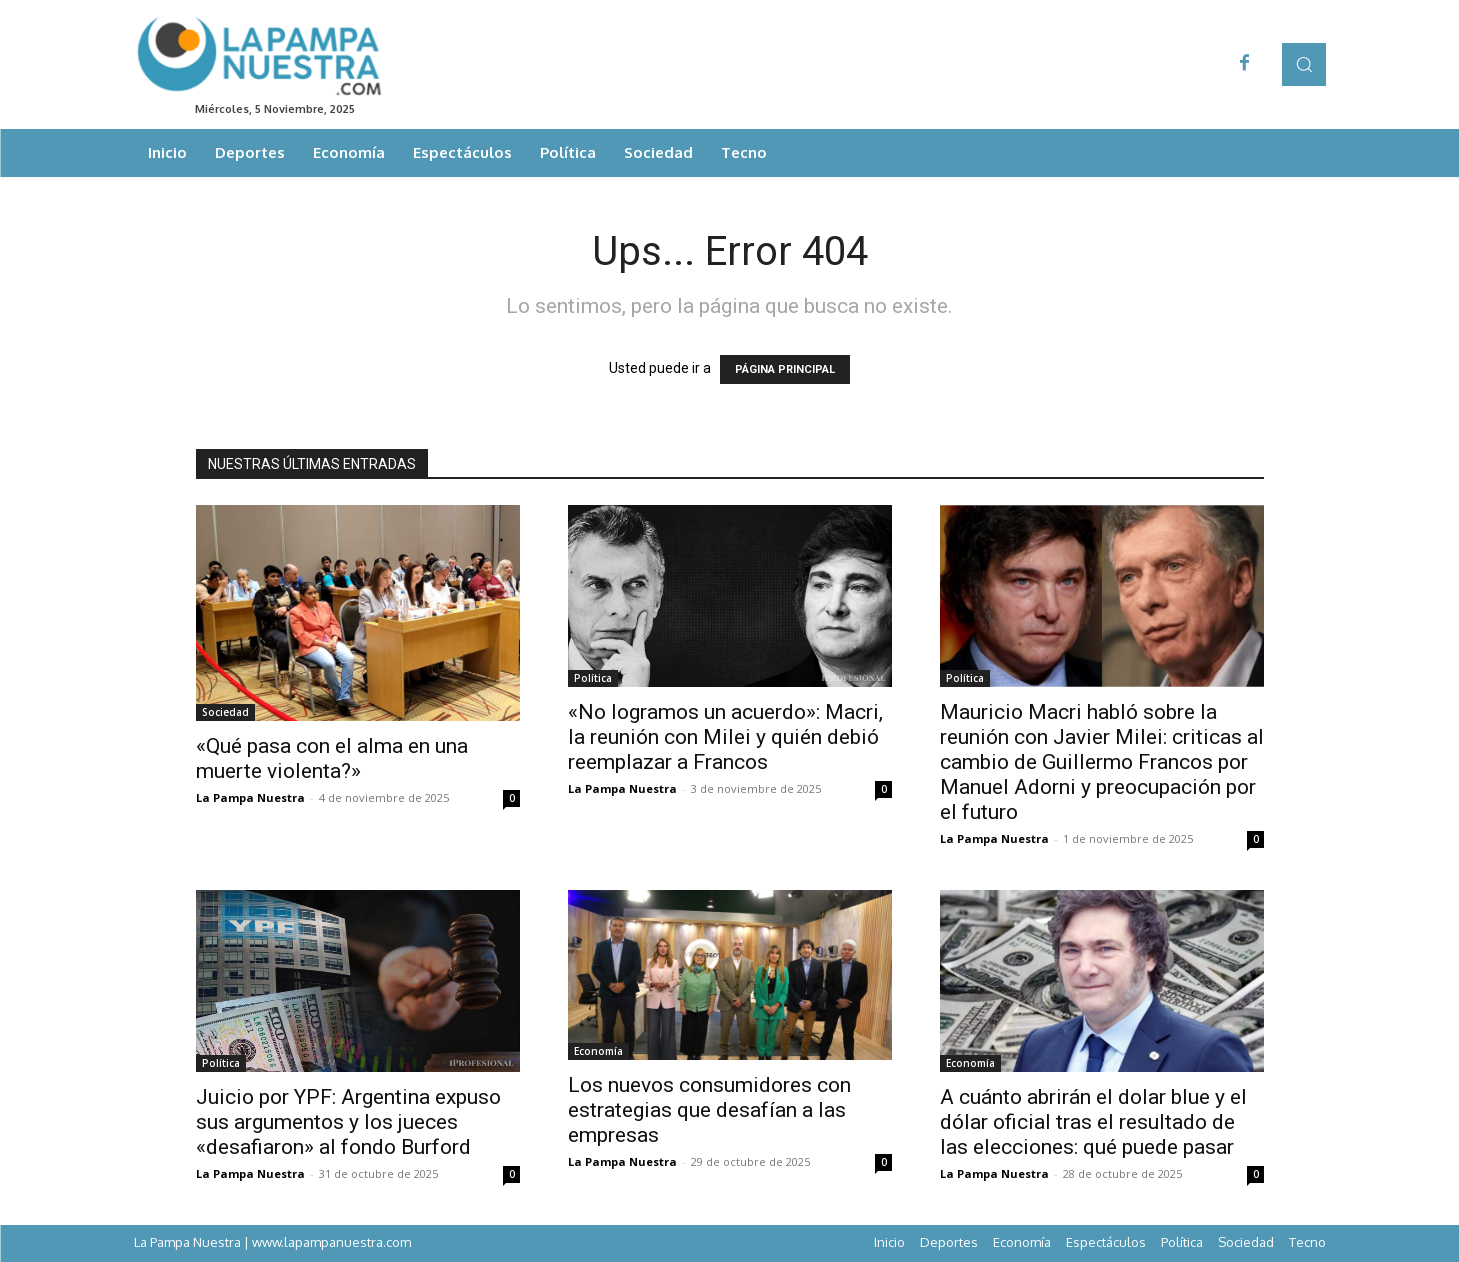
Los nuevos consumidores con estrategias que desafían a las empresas (709, 1110)
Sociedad (225, 712)
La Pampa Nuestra (250, 797)
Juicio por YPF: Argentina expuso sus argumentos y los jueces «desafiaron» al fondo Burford (348, 1122)
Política (593, 678)
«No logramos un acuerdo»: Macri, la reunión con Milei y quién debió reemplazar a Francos (725, 737)
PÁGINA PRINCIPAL (785, 369)
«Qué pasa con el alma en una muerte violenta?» (332, 758)
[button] (1303, 64)
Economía (598, 1051)
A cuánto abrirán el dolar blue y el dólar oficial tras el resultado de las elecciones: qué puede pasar (1093, 1122)
